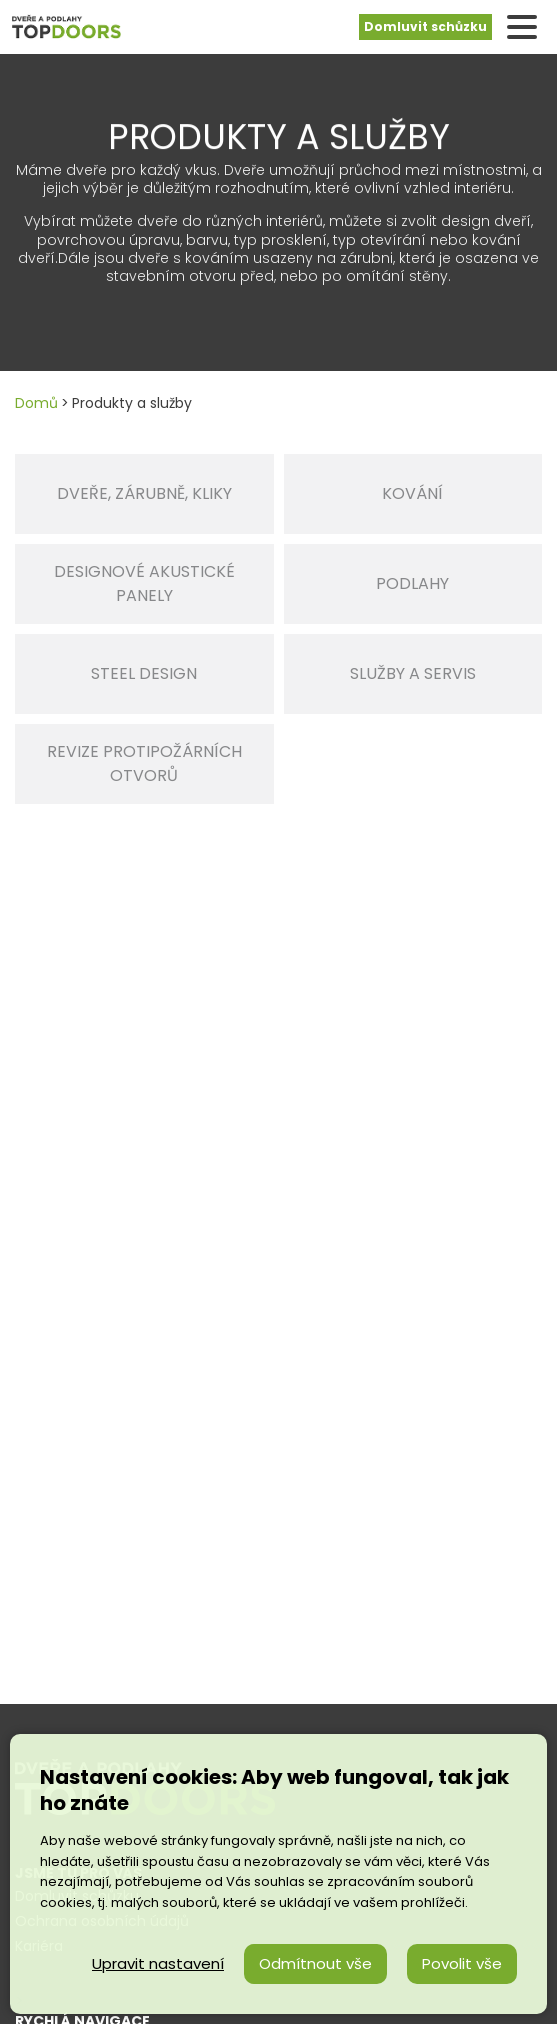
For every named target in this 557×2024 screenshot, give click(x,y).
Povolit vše (462, 1963)
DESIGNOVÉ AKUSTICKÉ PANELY (144, 583)
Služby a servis (413, 673)
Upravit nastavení (158, 1963)
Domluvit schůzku (425, 26)
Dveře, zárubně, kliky (144, 493)
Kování (412, 493)
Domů (36, 403)
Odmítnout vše (315, 1963)
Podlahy (412, 583)
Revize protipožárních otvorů (144, 763)
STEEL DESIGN (144, 673)
